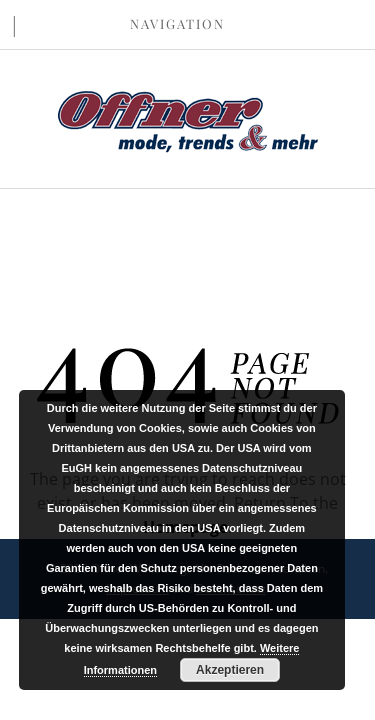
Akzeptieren (230, 670)
